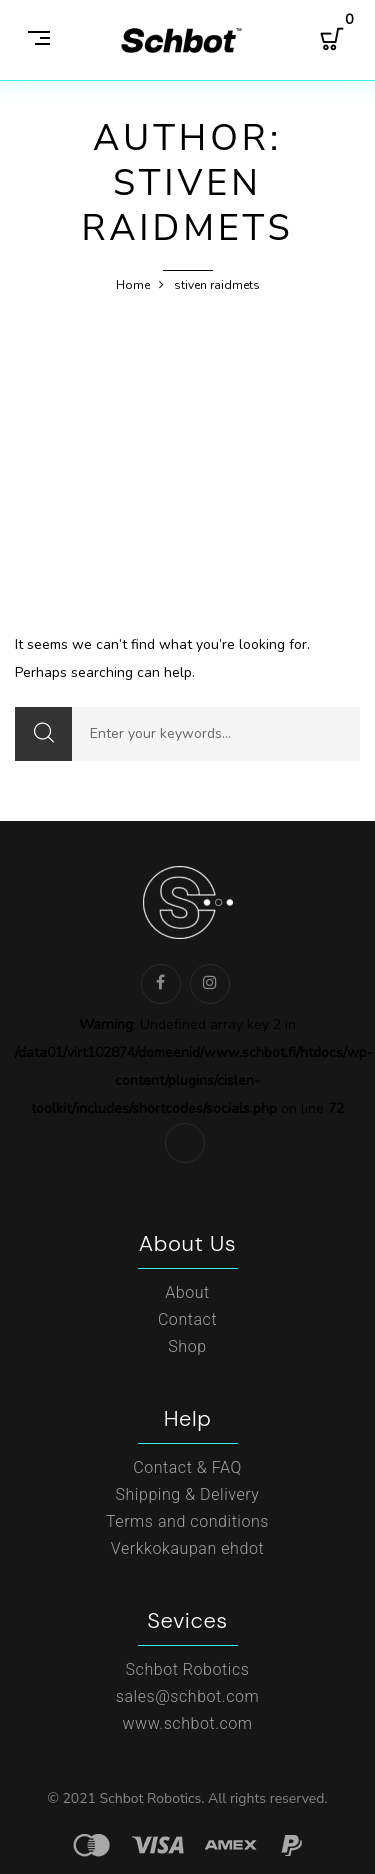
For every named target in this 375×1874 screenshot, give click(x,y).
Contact (187, 1319)
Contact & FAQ (187, 1467)
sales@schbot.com (188, 1696)
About (187, 1292)
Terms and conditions (187, 1521)
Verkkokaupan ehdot (187, 1548)
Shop (187, 1346)
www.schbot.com (187, 1723)
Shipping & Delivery (187, 1494)
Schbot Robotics (188, 1669)
